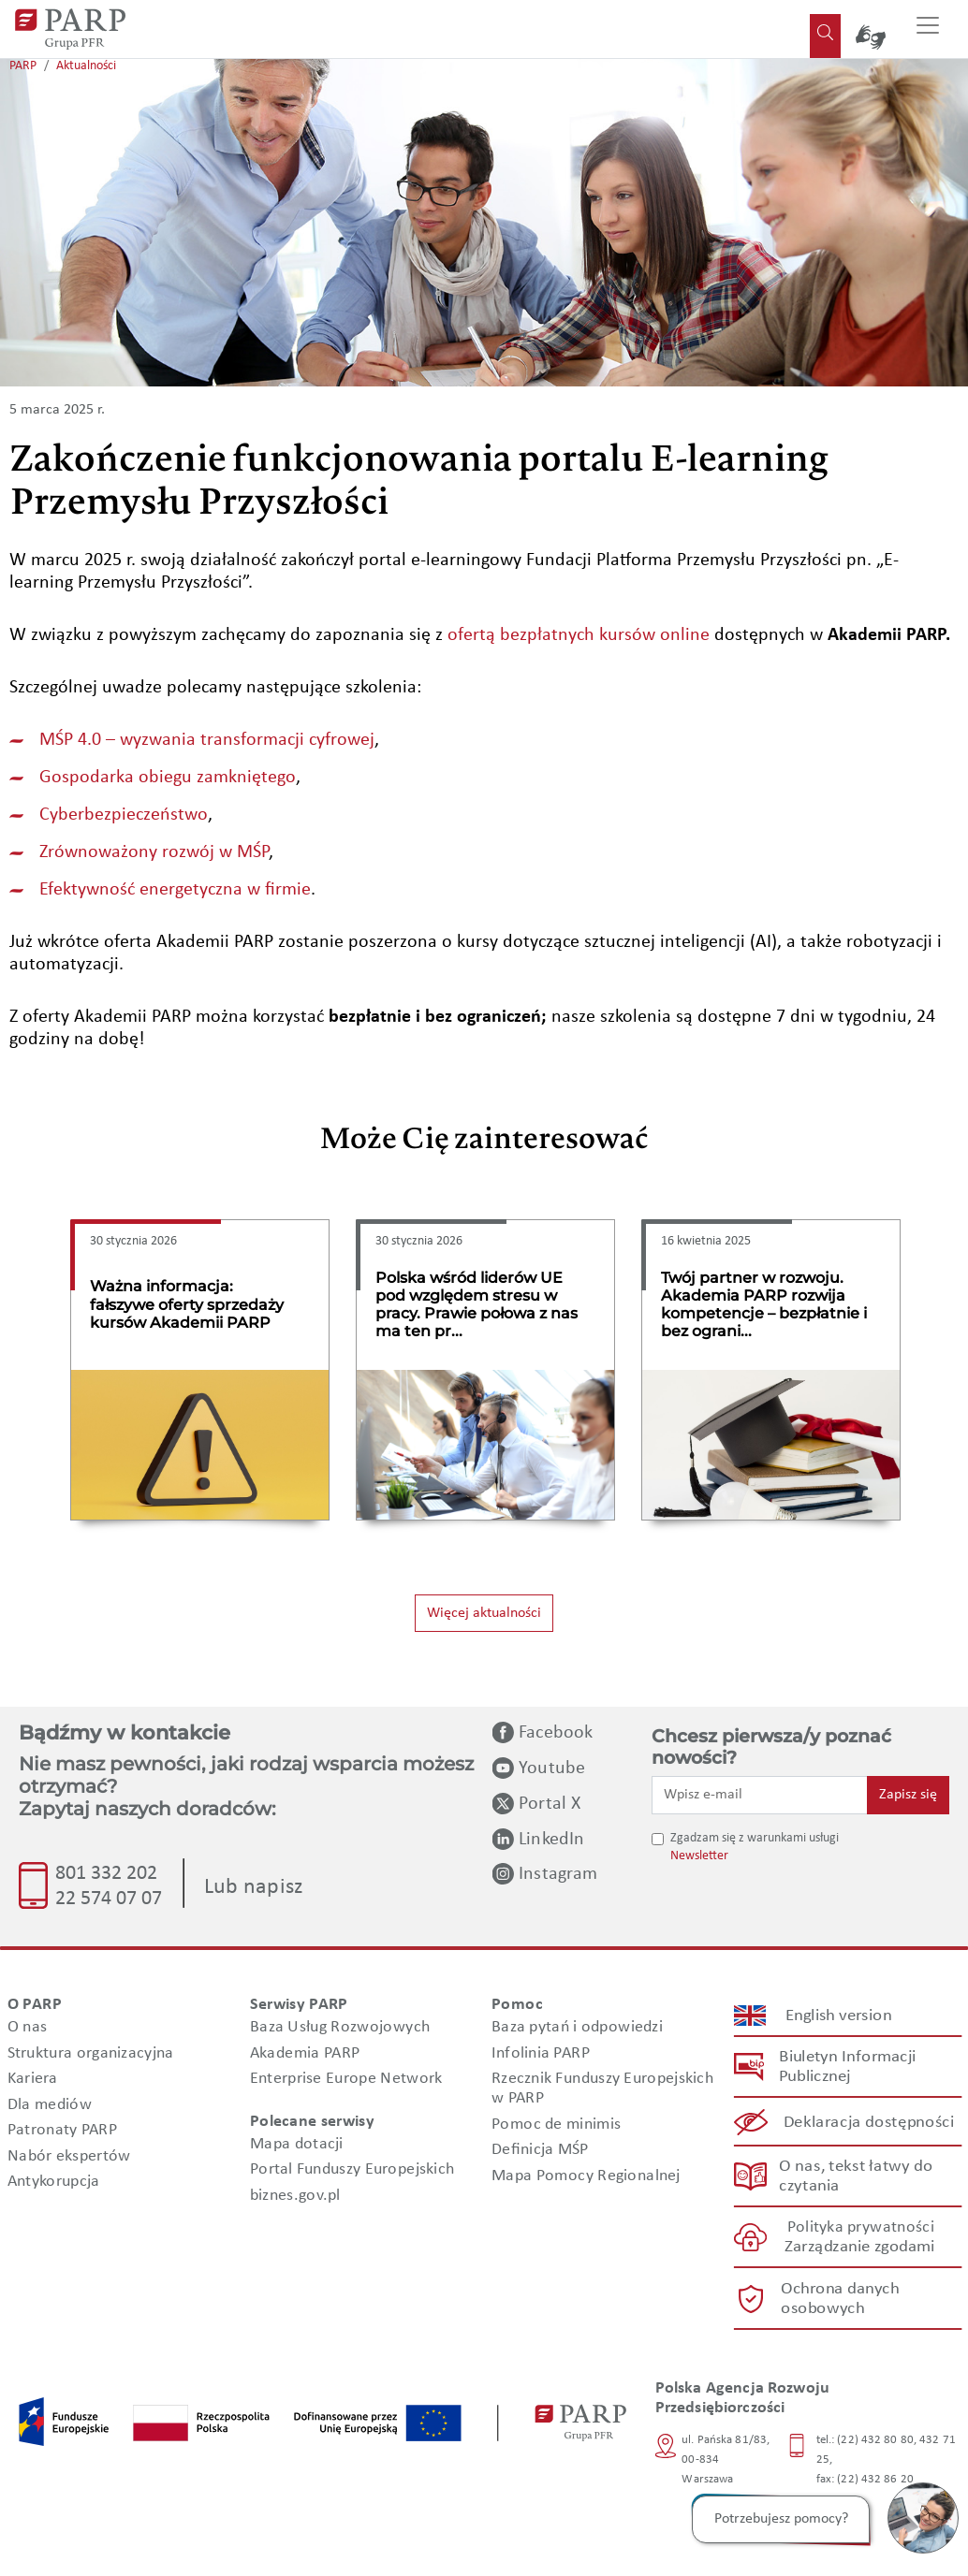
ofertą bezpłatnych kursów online (578, 635)
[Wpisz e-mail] (760, 1794)
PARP (23, 66)
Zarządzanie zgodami (859, 2248)
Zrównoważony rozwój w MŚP (154, 852)
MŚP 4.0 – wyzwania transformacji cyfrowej (206, 740)
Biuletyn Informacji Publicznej (847, 2068)
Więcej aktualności (484, 1613)
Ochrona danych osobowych (839, 2299)
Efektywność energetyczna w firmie (175, 889)
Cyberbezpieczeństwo (123, 815)
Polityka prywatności (859, 2228)
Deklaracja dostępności (869, 2122)
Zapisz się (908, 1794)
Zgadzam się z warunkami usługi (754, 1838)
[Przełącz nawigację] (927, 29)
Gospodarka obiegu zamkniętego (167, 777)
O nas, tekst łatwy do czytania (855, 2176)
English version (838, 2016)
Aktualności (86, 66)
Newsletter (699, 1856)
